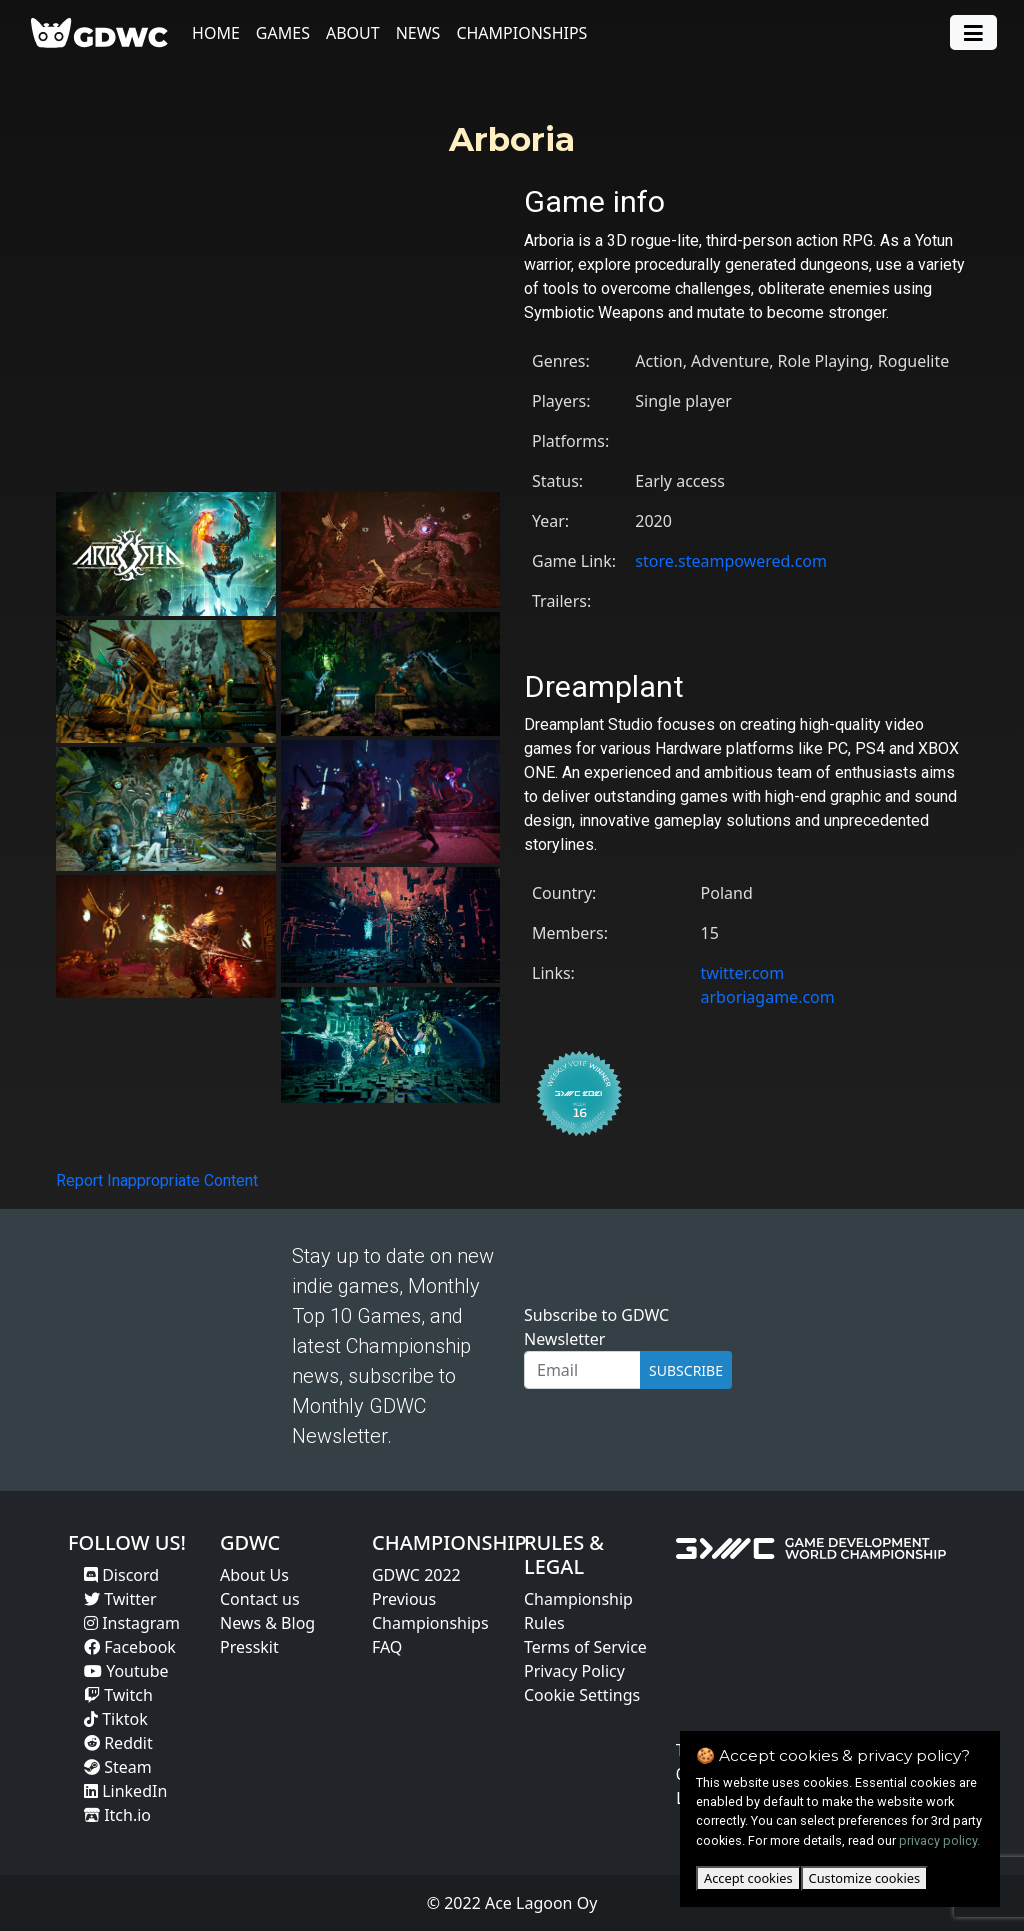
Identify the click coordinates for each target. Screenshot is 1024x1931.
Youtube (126, 1671)
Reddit (118, 1743)
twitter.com (743, 973)
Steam (118, 1767)
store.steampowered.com (731, 561)
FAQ (387, 1647)
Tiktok (116, 1719)
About (353, 33)
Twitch (118, 1695)
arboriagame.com (768, 997)
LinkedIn (125, 1791)
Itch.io (117, 1815)
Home (216, 33)
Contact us (260, 1599)
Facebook (130, 1647)
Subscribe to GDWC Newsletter (596, 1327)
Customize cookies (864, 1878)
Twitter (120, 1599)
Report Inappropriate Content (157, 1180)
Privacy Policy (574, 1671)
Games (283, 33)
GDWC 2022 (416, 1575)
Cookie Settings (582, 1695)
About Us (254, 1575)
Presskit (249, 1647)
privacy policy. (939, 1840)
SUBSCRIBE (686, 1370)
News (418, 33)
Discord (121, 1575)
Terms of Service (585, 1647)
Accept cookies (748, 1878)
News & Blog (267, 1623)
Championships (522, 33)
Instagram (132, 1623)
